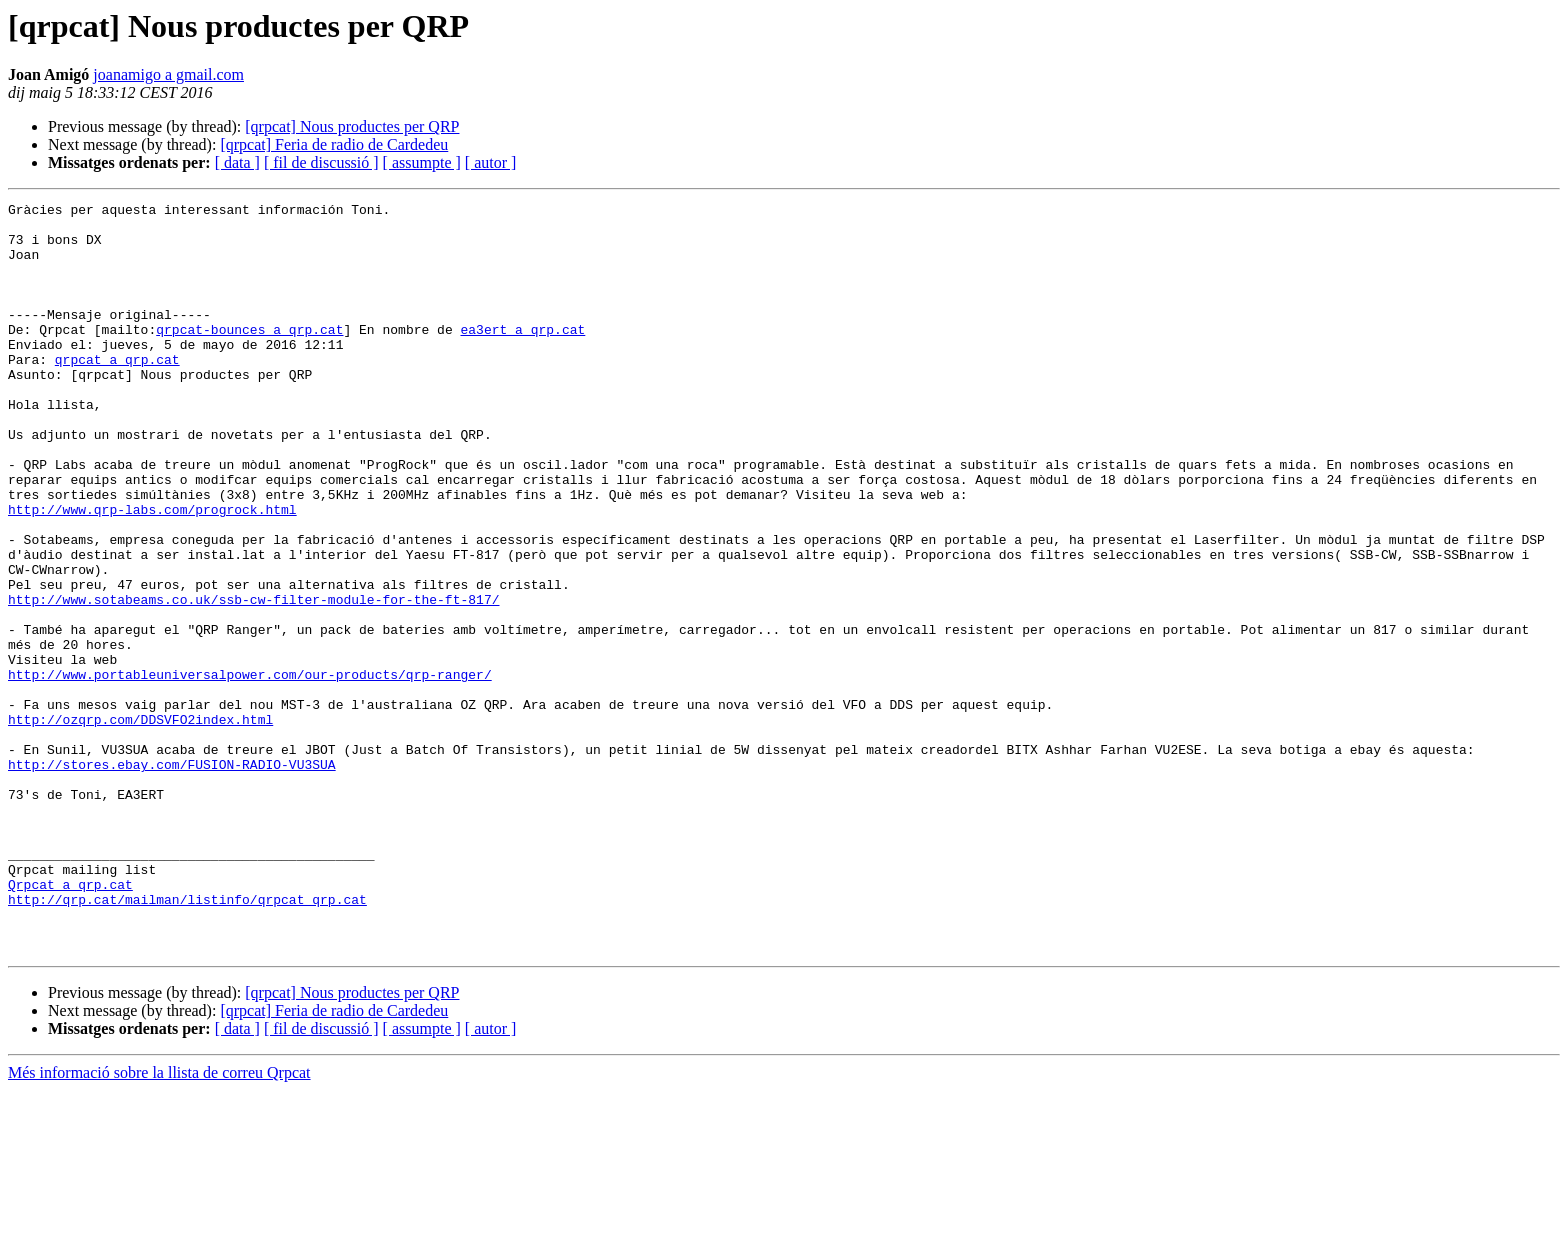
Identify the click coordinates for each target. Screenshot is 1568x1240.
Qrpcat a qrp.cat (70, 1022)
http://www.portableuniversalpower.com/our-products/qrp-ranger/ (250, 770)
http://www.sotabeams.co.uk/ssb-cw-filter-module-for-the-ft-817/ (253, 680)
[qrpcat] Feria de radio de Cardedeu (334, 144)
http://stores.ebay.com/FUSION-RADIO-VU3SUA (172, 878)
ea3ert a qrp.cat (522, 356)
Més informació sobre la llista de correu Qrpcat (159, 1222)
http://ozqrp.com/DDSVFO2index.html (140, 824)
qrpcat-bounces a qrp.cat (249, 356)
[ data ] (237, 162)
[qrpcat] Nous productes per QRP (352, 126)
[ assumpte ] (422, 162)
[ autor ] (491, 162)
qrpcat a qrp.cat (117, 392)
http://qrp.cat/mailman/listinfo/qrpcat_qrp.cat (187, 1040)
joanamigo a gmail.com (168, 74)
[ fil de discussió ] (321, 162)
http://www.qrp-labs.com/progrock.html (152, 572)
